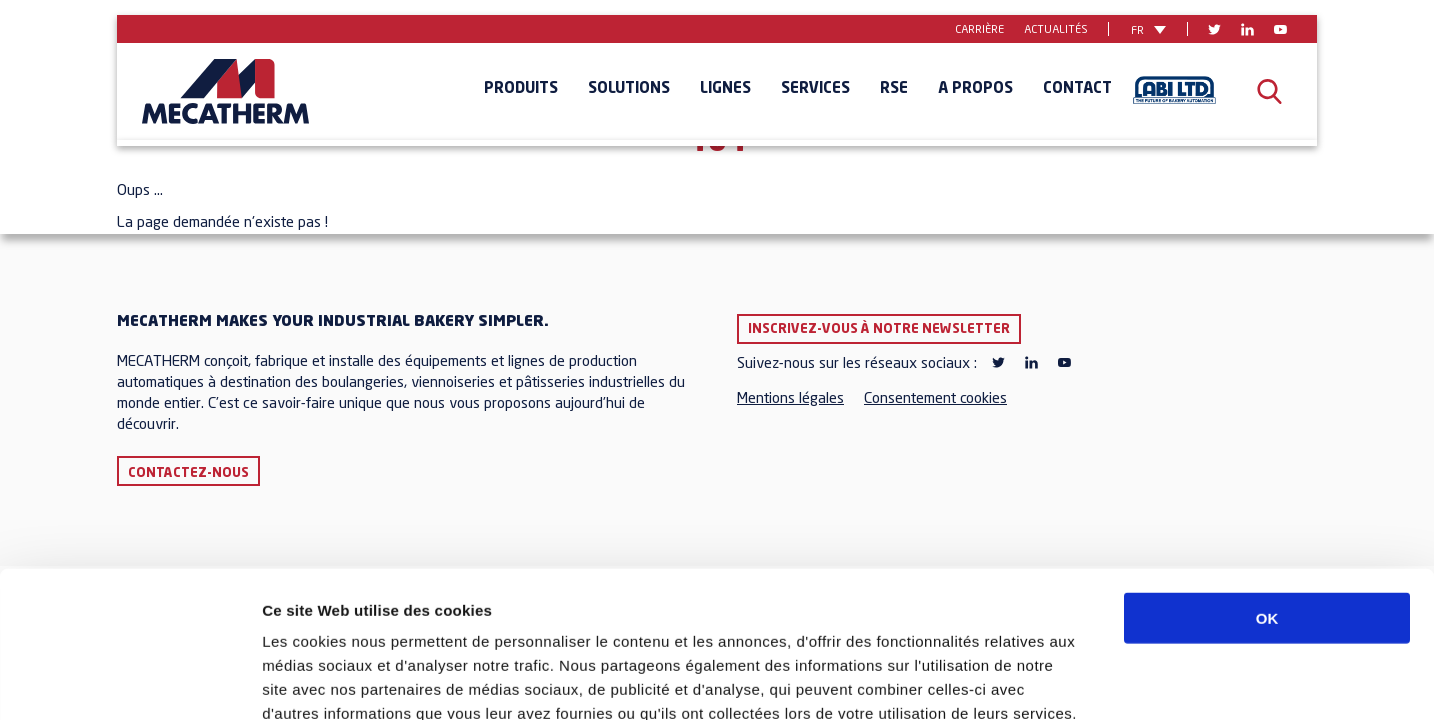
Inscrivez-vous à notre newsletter (879, 329)
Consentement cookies (935, 399)
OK (1267, 480)
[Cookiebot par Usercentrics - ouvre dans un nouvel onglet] (129, 681)
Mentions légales (790, 399)
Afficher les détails (1101, 680)
